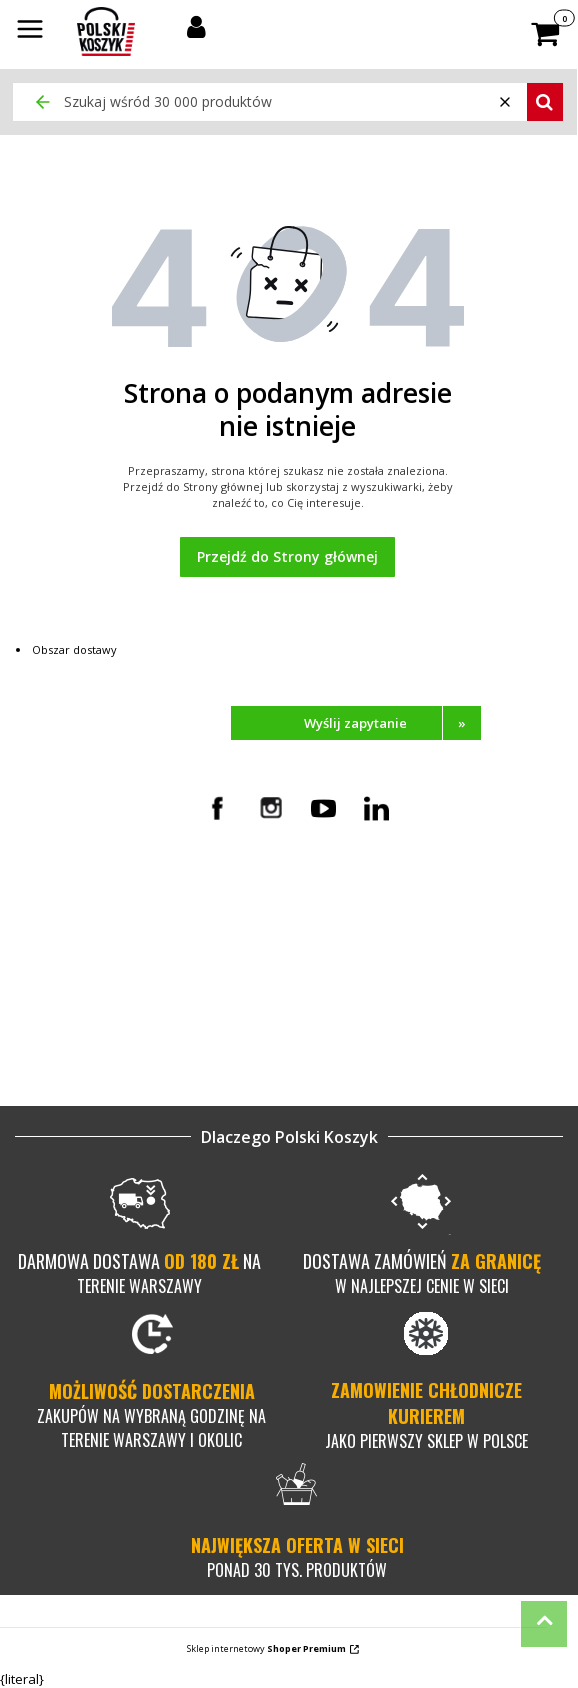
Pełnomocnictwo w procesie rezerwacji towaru (136, 918)
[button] (30, 31)
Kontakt (75, 891)
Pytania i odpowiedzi (381, 945)
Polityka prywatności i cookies (142, 981)
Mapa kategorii (97, 1017)
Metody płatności (369, 909)
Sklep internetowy (266, 1648)
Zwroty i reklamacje (377, 927)
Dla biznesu (88, 1053)
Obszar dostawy (74, 649)
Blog (65, 1071)
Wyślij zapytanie (392, 723)
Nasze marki (90, 1035)
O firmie (76, 999)
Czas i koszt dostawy (381, 891)
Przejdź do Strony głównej (287, 556)
